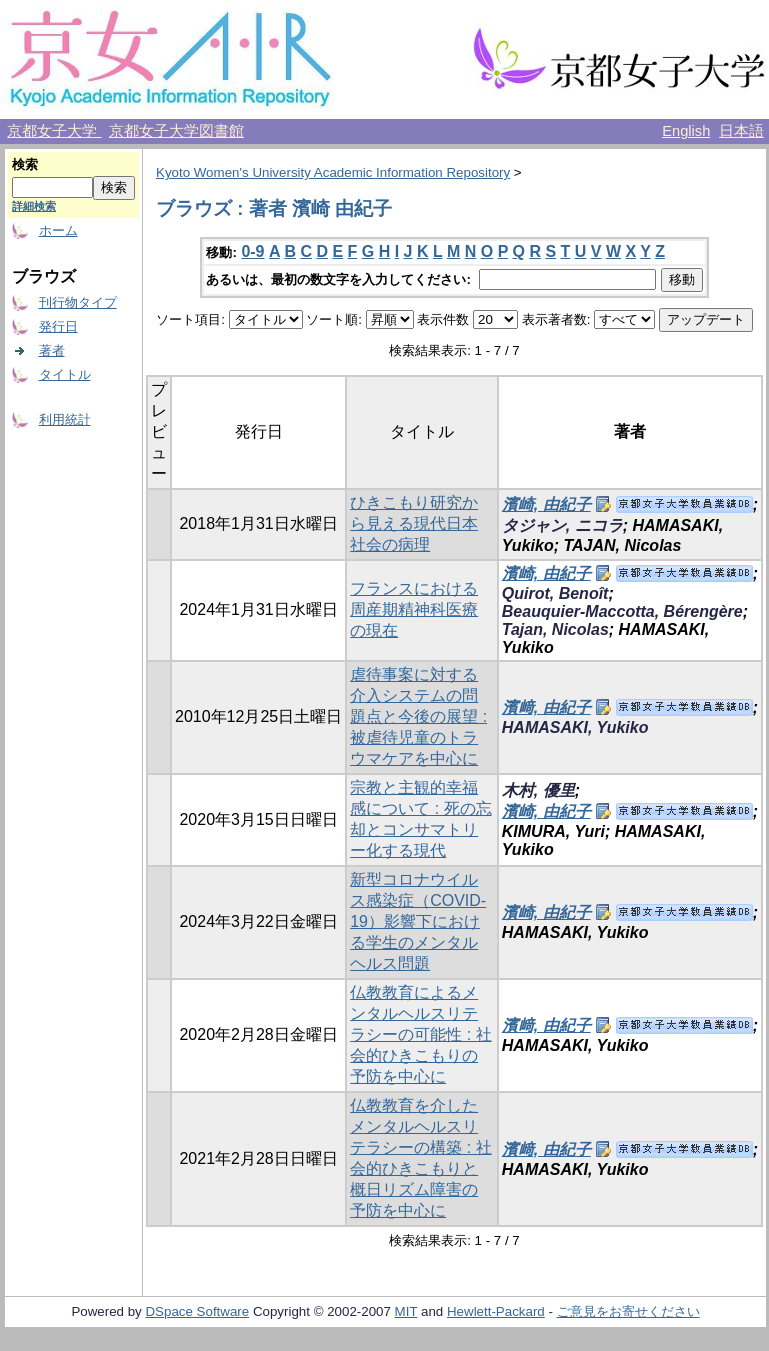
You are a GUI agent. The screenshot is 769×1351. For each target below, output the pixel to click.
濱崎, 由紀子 (546, 504)
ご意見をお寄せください (628, 1311)
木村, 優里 (538, 790)
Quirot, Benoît (555, 593)
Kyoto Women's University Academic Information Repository (333, 172)
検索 (25, 164)
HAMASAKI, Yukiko (575, 727)
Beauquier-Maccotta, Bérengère (622, 611)
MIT (406, 1311)
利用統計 (65, 419)
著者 (52, 350)
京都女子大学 (54, 131)
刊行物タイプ (78, 302)
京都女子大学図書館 (176, 131)
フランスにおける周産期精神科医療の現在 (414, 609)
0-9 (252, 251)
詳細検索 (34, 206)
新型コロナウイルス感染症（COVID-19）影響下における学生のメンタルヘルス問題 (418, 921)
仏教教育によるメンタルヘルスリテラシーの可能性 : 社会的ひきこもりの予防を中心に (420, 1034)
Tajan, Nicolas (555, 629)
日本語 (741, 131)
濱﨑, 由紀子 (546, 707)
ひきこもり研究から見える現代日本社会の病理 (414, 523)
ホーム (58, 230)
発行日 (58, 326)
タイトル (65, 374)
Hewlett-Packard (496, 1311)
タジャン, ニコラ (562, 525)
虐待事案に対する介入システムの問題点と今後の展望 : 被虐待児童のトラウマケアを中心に (418, 716)
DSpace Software (197, 1311)
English (686, 131)
